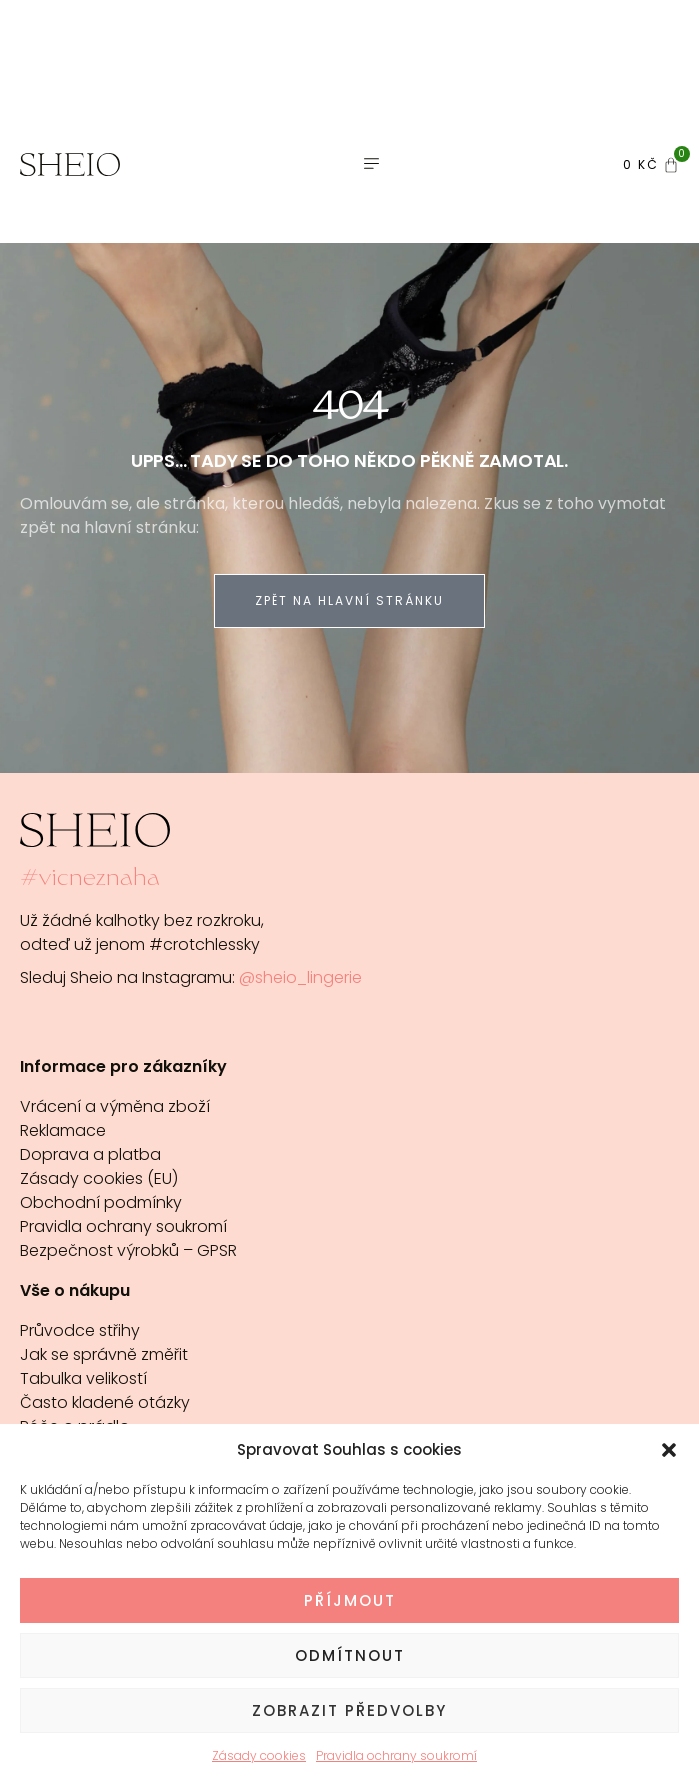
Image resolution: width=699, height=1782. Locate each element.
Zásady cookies (259, 1755)
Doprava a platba (90, 1154)
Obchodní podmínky (101, 1202)
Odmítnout (350, 1655)
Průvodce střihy (80, 1330)
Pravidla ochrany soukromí (396, 1755)
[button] (669, 1450)
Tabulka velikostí (83, 1378)
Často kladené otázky (105, 1402)
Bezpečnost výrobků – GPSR (128, 1250)
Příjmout (350, 1600)
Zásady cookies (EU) (99, 1178)
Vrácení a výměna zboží (115, 1106)
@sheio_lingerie (300, 977)
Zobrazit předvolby (349, 1710)
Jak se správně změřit (104, 1354)
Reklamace (63, 1130)
